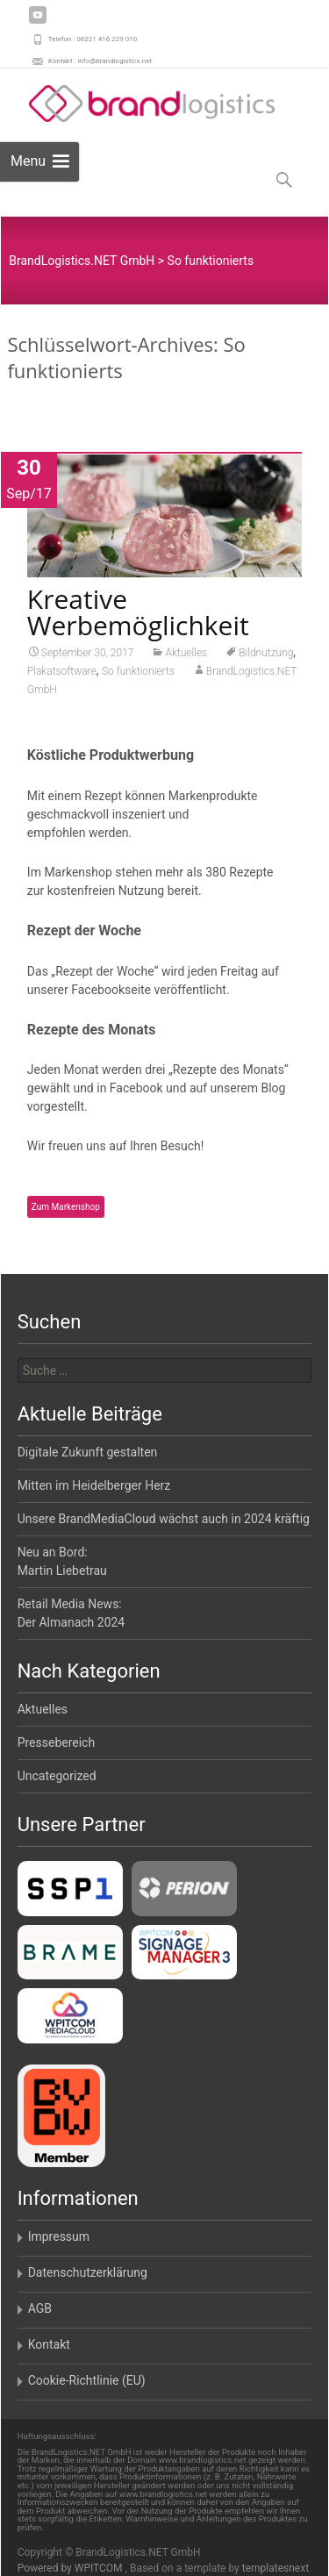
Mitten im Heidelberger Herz (94, 1485)
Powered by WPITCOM (71, 2568)
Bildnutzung (266, 658)
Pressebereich (57, 1742)
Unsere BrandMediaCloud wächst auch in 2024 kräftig (164, 1519)
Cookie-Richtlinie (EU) (87, 2380)
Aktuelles (186, 658)
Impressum (58, 2236)
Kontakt (49, 2344)
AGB (40, 2308)
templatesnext (275, 2568)
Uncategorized (57, 1776)
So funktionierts (138, 676)
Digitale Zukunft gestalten (88, 1452)
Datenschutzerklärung (87, 2272)
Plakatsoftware (62, 676)
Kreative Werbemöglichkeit (138, 617)
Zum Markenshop (66, 1212)
